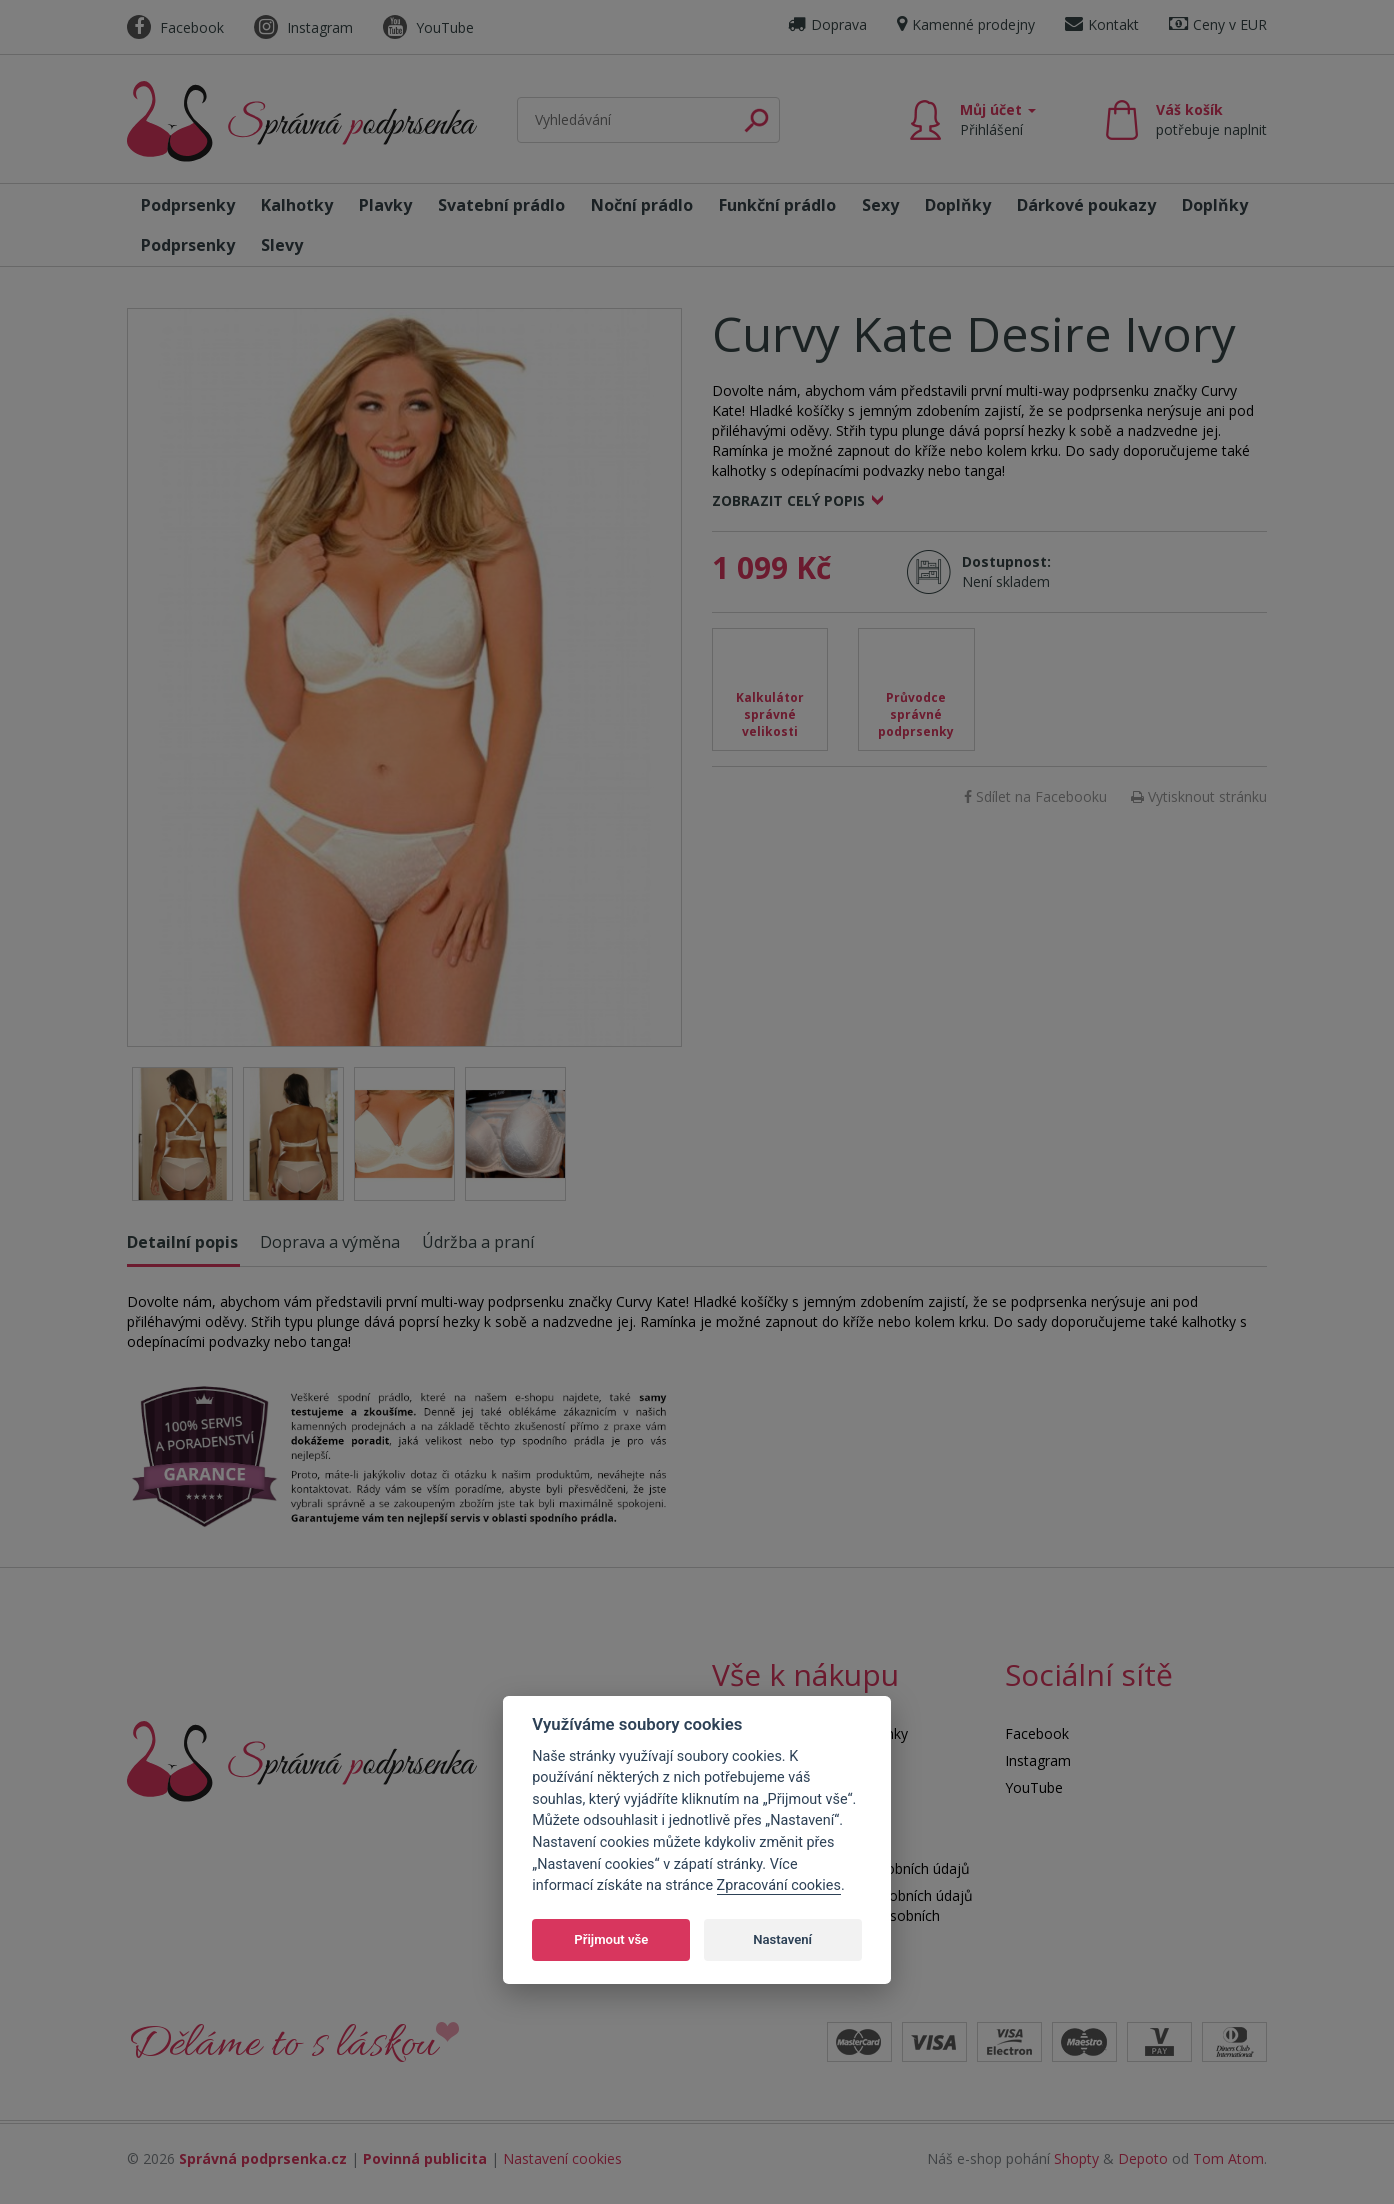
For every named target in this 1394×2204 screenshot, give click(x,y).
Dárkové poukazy (1086, 205)
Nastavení (782, 1939)
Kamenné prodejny (966, 24)
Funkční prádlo (777, 205)
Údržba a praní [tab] (478, 1242)
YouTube (428, 27)
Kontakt (1102, 24)
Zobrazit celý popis (788, 500)
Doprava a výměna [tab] (330, 1242)
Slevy (282, 245)
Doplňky (958, 205)
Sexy (880, 205)
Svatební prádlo (501, 205)
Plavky (385, 205)
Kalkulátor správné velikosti (770, 714)
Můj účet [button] (998, 119)
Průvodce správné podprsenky (916, 714)
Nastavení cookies (562, 2158)
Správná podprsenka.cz (263, 2158)
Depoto (1143, 2158)
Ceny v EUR (1218, 24)
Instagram (303, 27)
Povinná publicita (425, 2158)
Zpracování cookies (779, 1885)
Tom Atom (1228, 2158)
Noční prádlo (642, 205)
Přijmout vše (611, 1939)
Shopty (1076, 2158)
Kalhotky (297, 205)
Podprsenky (188, 205)
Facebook (175, 27)
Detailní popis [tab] (182, 1242)
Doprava (827, 24)
